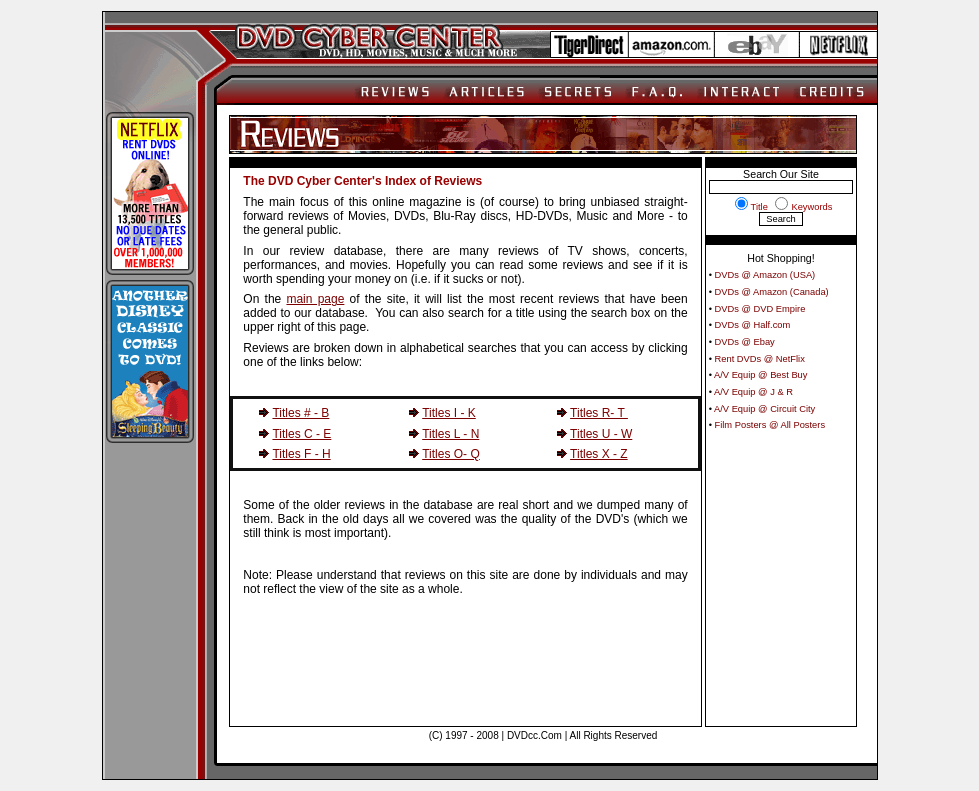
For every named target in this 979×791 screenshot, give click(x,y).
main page (315, 299)
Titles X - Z (599, 454)
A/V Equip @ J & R (753, 392)
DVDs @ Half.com (753, 325)
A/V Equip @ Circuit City (764, 409)
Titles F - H (301, 454)
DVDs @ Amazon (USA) (765, 275)
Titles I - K (449, 413)
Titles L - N (450, 434)
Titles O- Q (451, 454)
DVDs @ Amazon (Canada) (772, 292)
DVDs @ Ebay (745, 342)
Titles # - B (300, 413)
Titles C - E (301, 434)
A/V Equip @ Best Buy (760, 375)
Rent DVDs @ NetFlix (760, 359)
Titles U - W (601, 434)
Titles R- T (599, 413)
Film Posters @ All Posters (770, 425)
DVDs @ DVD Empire (760, 309)
